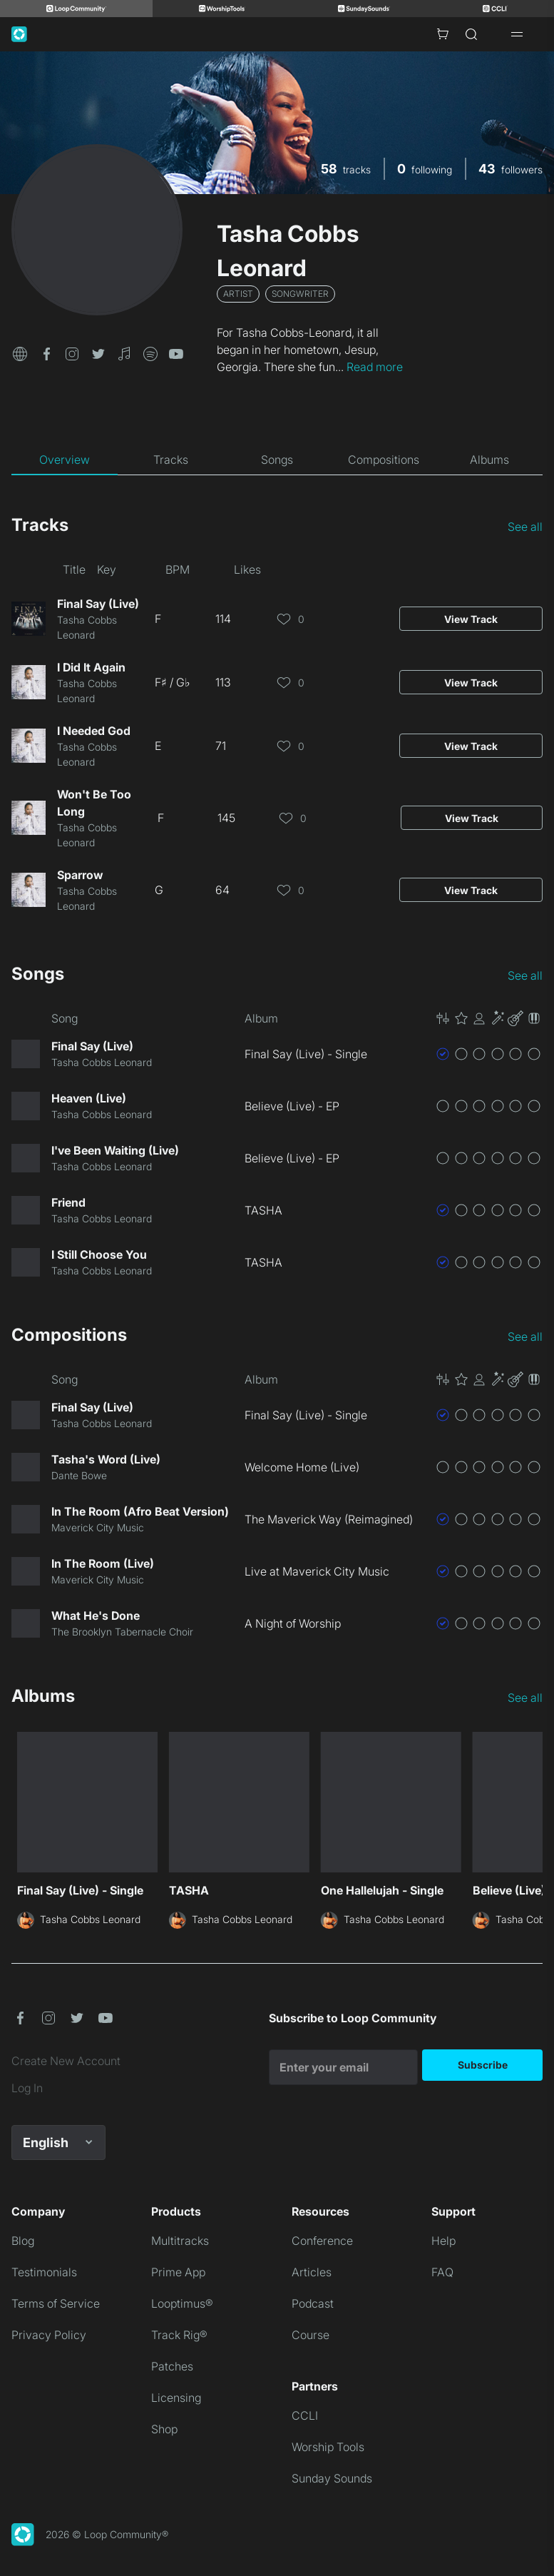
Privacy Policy (48, 2335)
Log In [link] (27, 2088)
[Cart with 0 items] (442, 34)
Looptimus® (182, 2303)
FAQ (442, 2272)
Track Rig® (179, 2335)
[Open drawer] (517, 34)
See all (525, 526)
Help (443, 2240)
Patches (172, 2366)
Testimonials (44, 2272)
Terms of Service (55, 2303)
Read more (375, 367)
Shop (164, 2429)
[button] (20, 352)
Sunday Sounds (332, 2478)
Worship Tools (328, 2447)
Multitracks (180, 2240)
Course (310, 2335)
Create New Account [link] (65, 2061)
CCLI (305, 2415)
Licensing (176, 2397)
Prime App (178, 2272)
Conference (322, 2240)
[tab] (64, 459)
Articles (312, 2272)
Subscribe (483, 2065)
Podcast (313, 2303)
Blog (22, 2240)
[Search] (471, 34)
